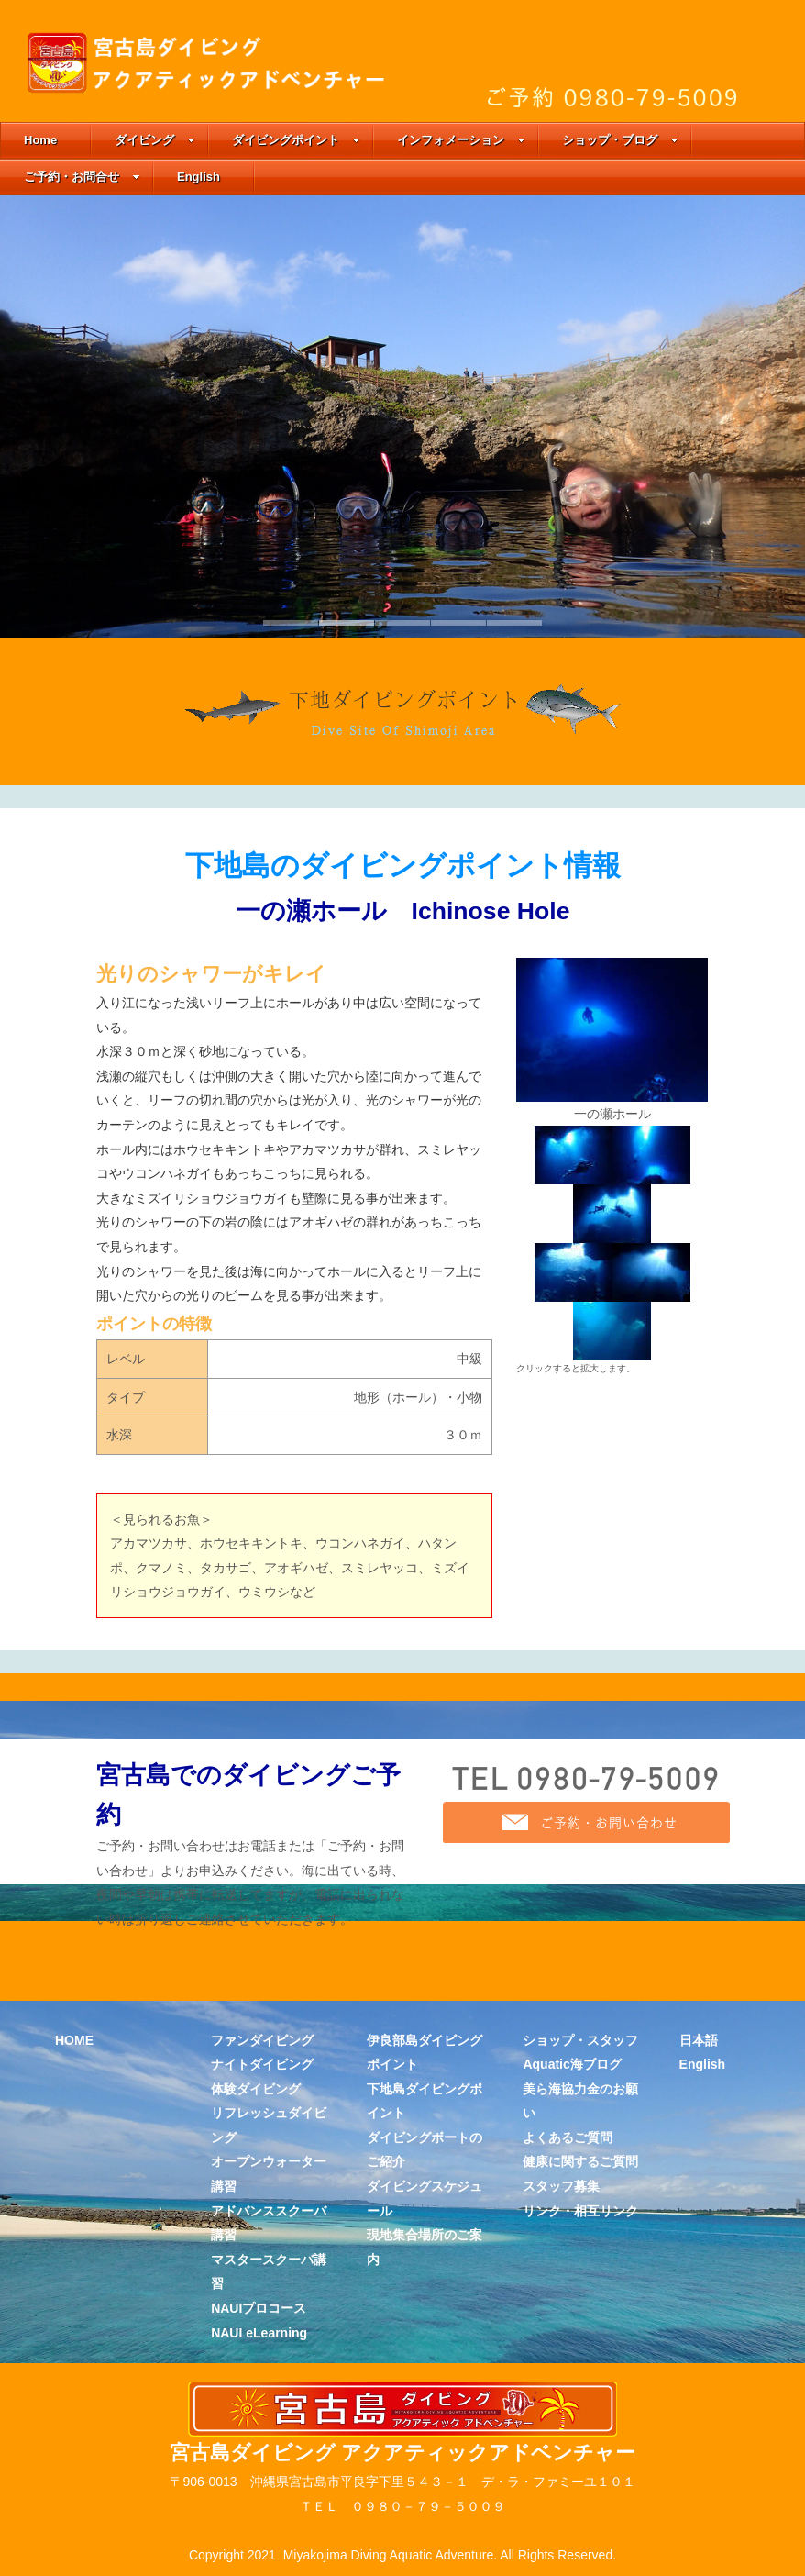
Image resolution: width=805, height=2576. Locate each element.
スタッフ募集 (561, 2186)
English (198, 176)
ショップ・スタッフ (580, 2040)
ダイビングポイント (296, 140)
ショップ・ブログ (620, 140)
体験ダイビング (256, 2089)
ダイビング (155, 140)
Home (40, 140)
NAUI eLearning (259, 2333)
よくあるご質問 (567, 2137)
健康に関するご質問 (580, 2161)
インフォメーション (461, 140)
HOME (74, 2040)
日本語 (698, 2040)
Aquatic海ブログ (572, 2064)
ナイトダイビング (262, 2064)
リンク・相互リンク (580, 2211)
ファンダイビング (262, 2040)
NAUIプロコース (258, 2308)
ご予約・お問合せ (82, 176)
